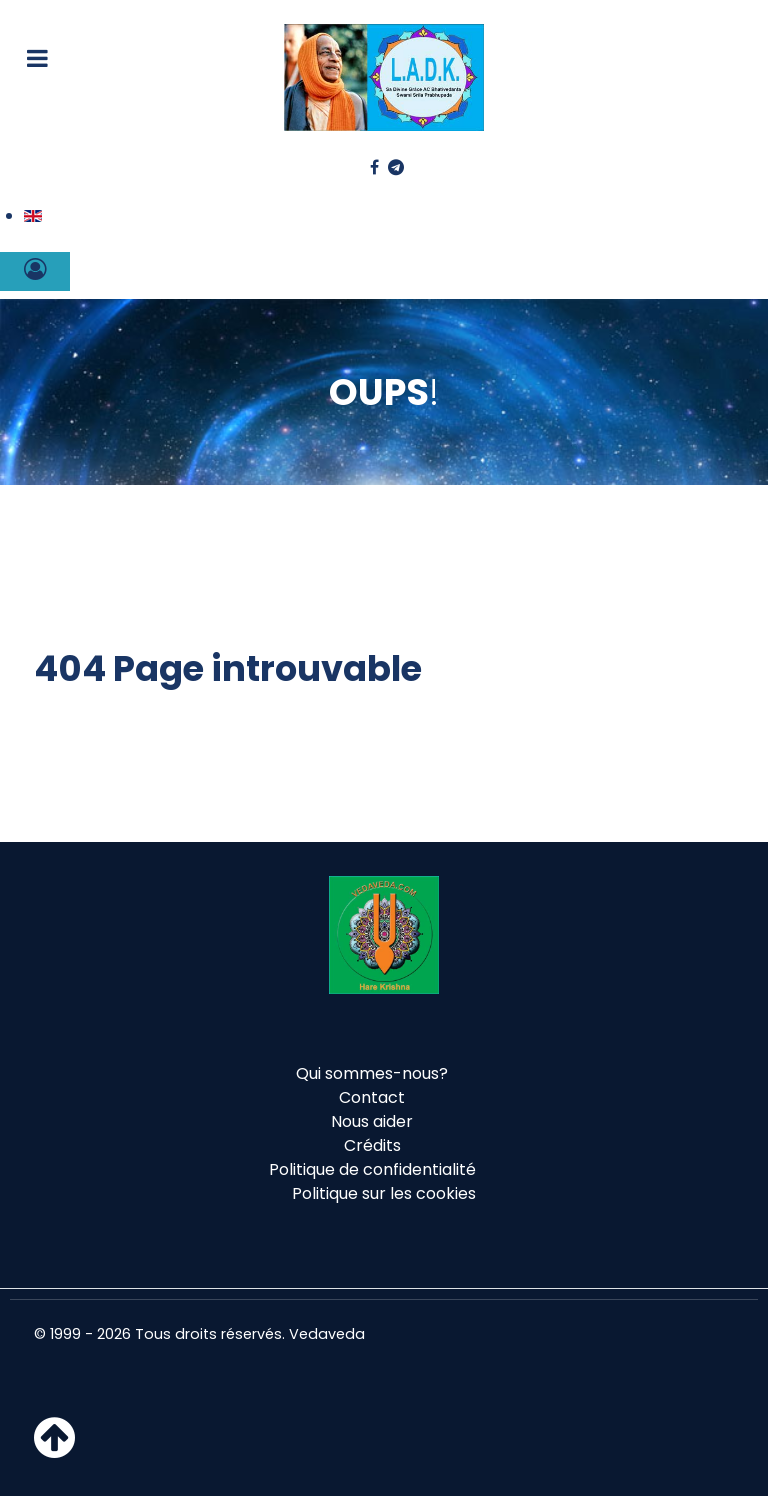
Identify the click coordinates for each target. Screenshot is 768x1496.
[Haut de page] (54, 1449)
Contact (372, 1097)
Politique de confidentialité (372, 1169)
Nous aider (372, 1121)
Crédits (372, 1145)
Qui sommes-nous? (372, 1073)
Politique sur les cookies (384, 1193)
